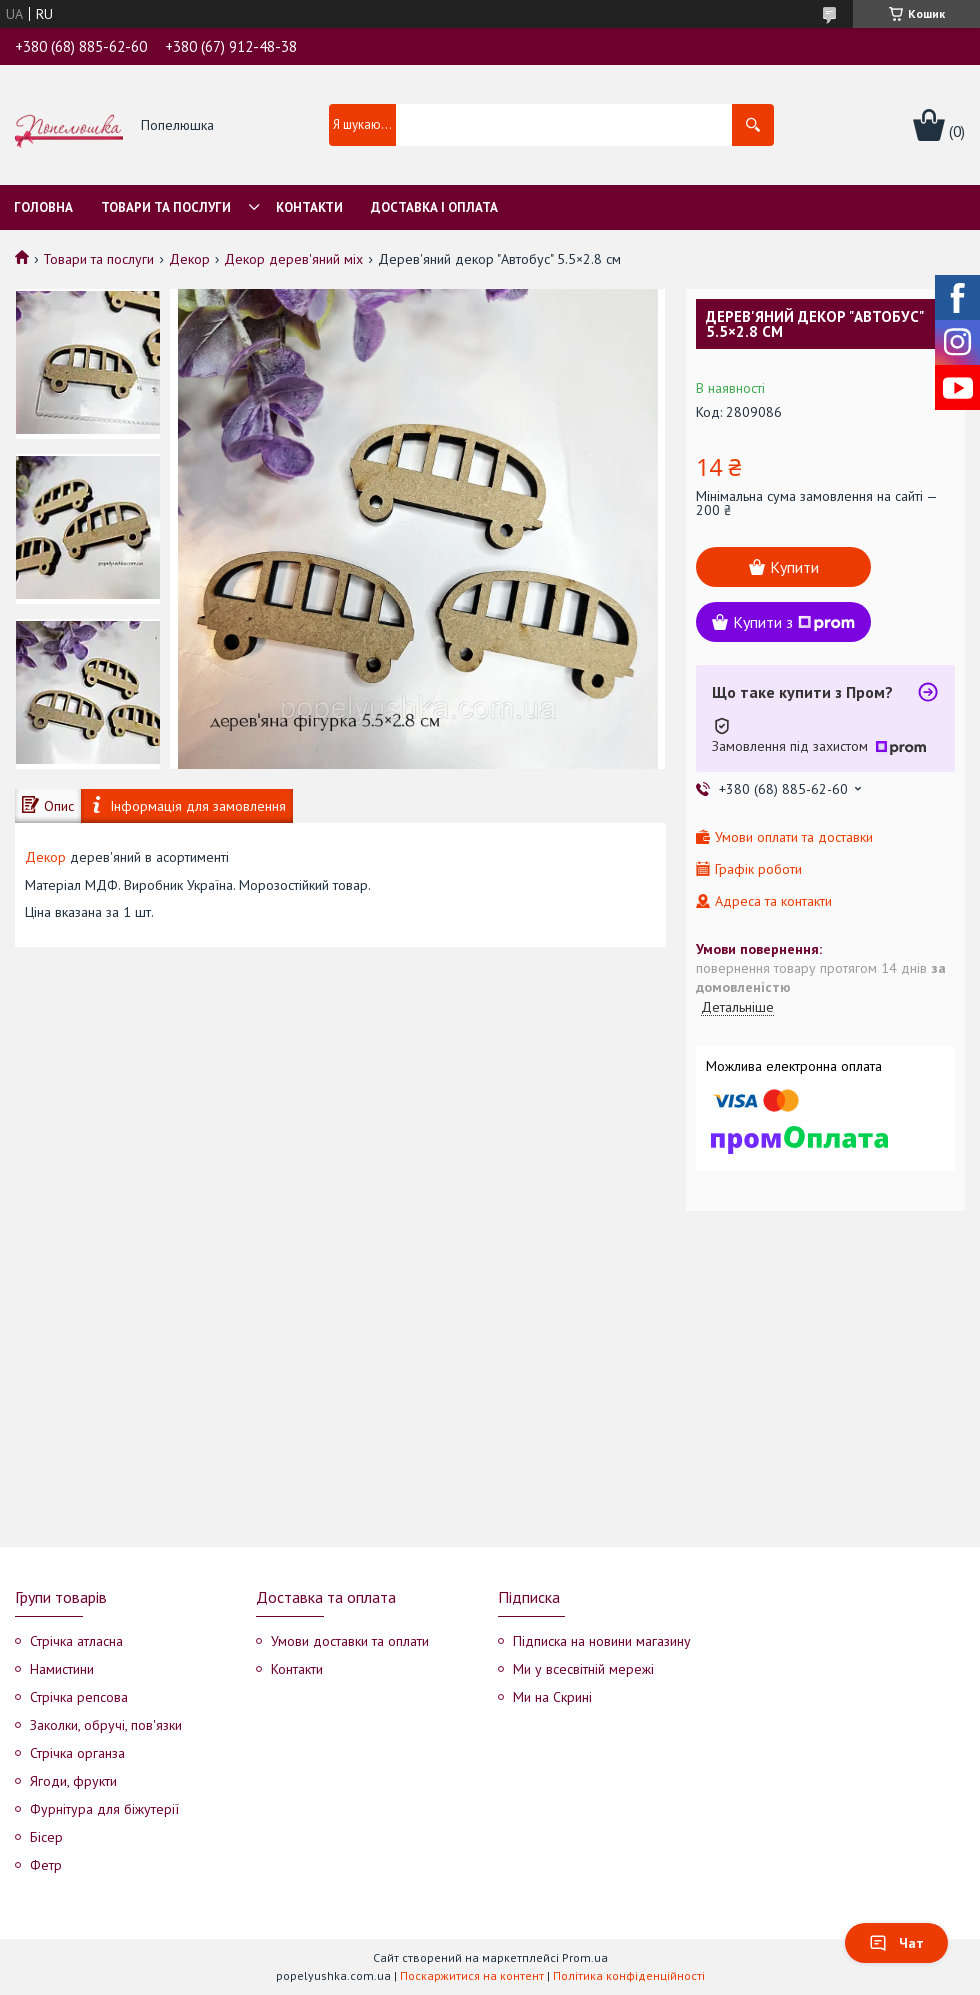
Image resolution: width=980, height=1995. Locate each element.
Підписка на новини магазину (602, 1641)
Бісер (46, 1837)
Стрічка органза (77, 1753)
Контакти (309, 207)
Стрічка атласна (76, 1641)
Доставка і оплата (434, 207)
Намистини (62, 1669)
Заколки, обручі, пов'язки (106, 1725)
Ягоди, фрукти (73, 1781)
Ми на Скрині (552, 1697)
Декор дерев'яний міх (293, 259)
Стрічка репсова (79, 1697)
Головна (43, 207)
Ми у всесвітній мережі (583, 1669)
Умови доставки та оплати (350, 1641)
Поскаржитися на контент (472, 1975)
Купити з (794, 622)
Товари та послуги (166, 207)
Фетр (46, 1865)
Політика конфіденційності (629, 1975)
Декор (189, 259)
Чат (896, 1943)
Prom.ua (585, 1957)
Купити (794, 567)
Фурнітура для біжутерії (104, 1809)
